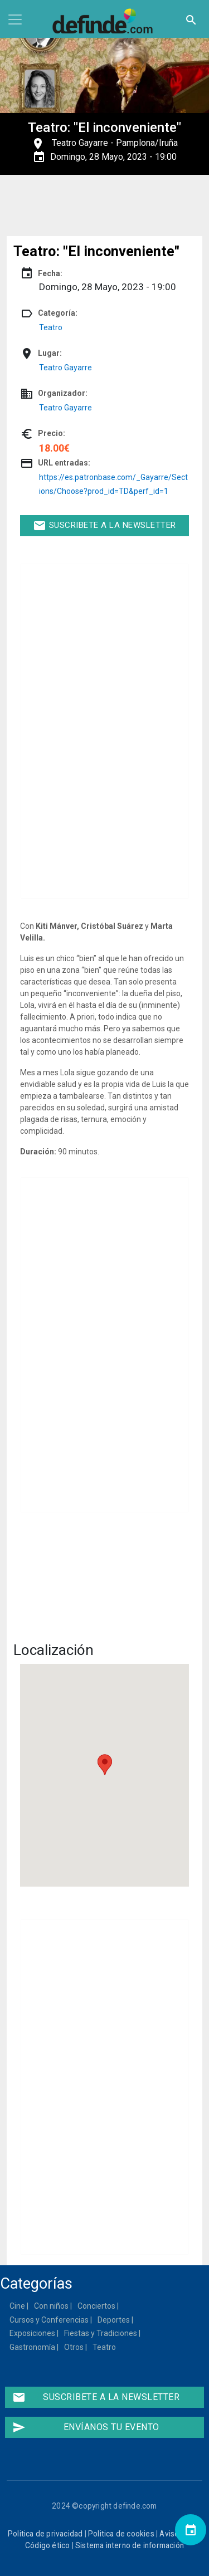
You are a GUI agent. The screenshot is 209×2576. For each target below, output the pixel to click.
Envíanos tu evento (85, 2427)
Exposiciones (33, 2333)
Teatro (50, 327)
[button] (105, 1764)
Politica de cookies (121, 2533)
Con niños (52, 2305)
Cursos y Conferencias (50, 2319)
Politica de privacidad (45, 2533)
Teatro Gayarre (80, 143)
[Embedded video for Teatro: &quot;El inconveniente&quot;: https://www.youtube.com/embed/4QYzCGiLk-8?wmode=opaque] (104, 1578)
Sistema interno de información (129, 2545)
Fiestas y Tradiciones (101, 2333)
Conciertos (97, 2305)
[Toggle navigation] (15, 19)
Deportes (114, 2319)
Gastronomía (33, 2347)
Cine (18, 2305)
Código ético (47, 2545)
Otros (74, 2347)
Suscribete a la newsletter (104, 525)
